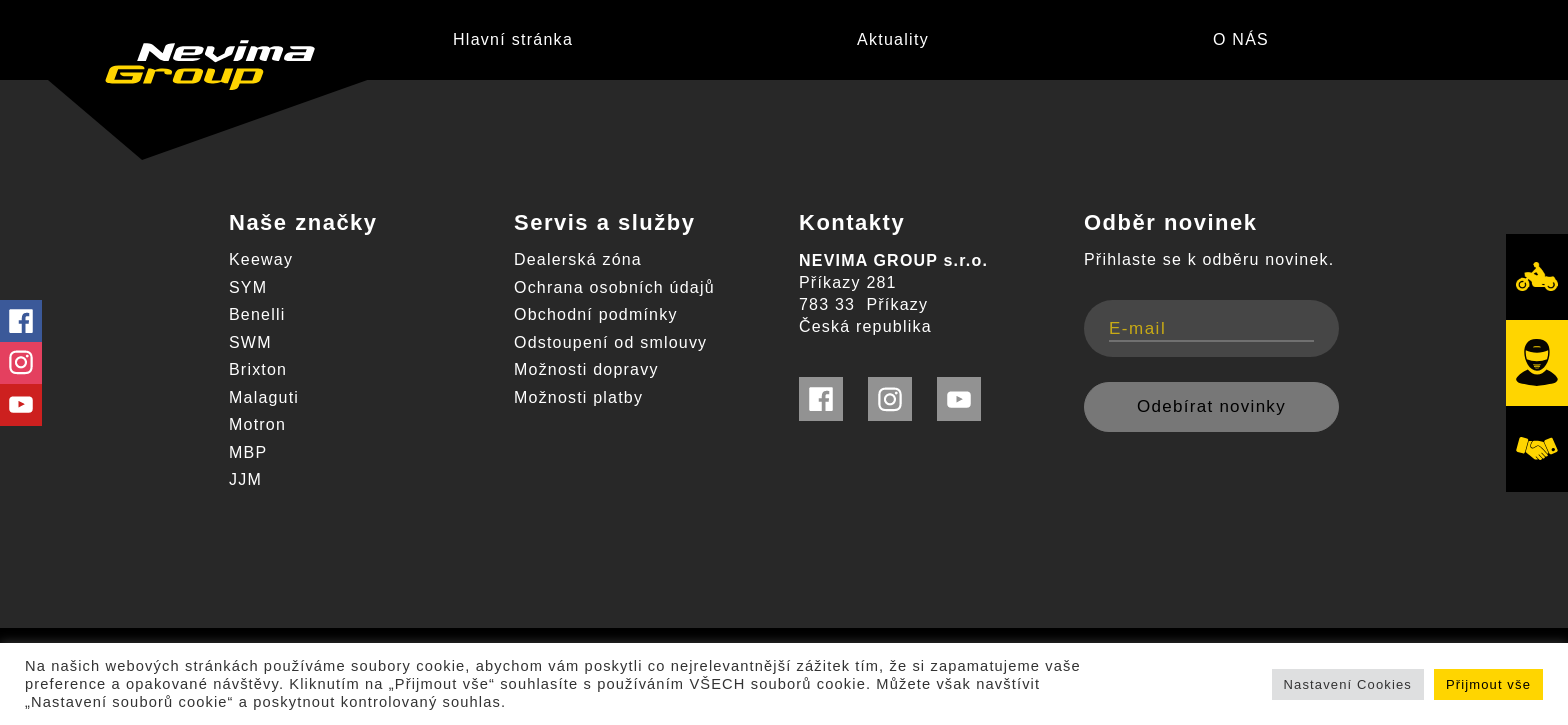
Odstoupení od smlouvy (610, 342)
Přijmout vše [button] (1488, 684)
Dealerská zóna (578, 259)
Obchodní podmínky (596, 314)
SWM (250, 342)
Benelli (257, 314)
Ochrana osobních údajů (614, 287)
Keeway (261, 259)
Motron (257, 424)
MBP (248, 452)
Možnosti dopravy (586, 369)
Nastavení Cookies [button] (1348, 684)
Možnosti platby (578, 397)
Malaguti (264, 397)
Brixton (258, 369)
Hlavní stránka (513, 39)
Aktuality (893, 39)
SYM (248, 287)
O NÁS (1241, 39)
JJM (245, 479)
